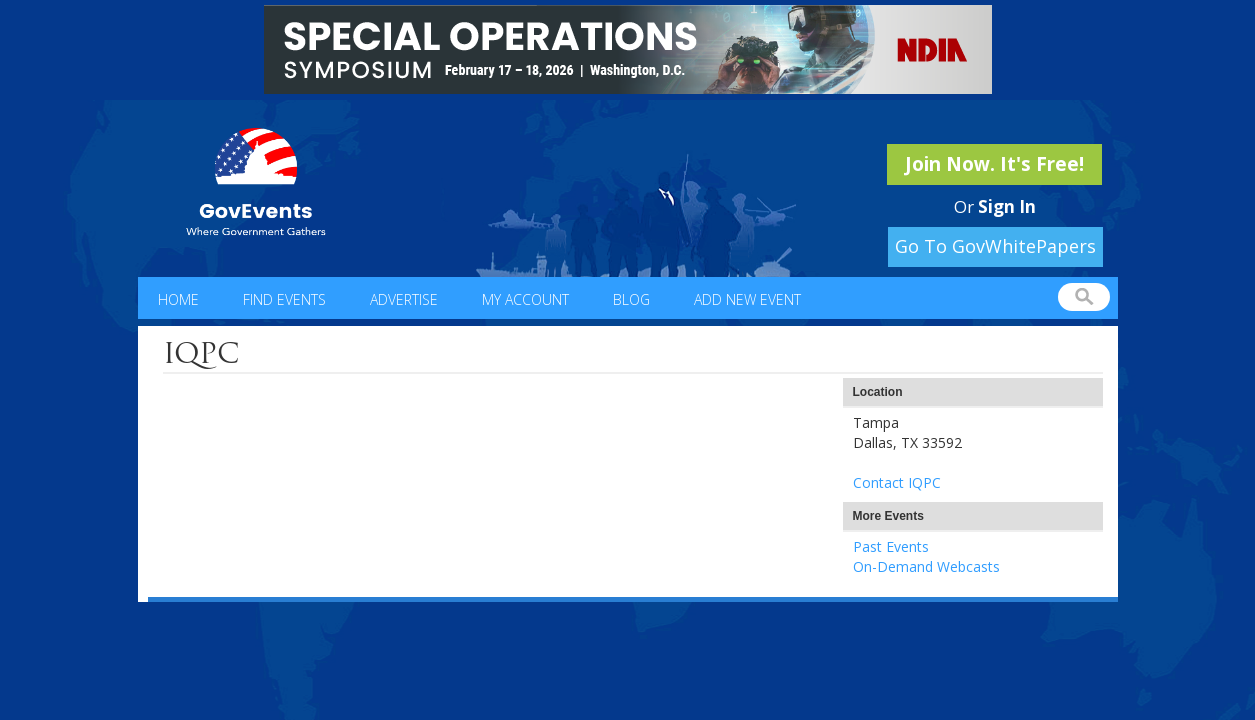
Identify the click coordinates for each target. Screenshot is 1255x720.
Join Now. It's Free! (994, 164)
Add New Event (747, 299)
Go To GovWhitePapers (995, 246)
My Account (525, 299)
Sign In (1007, 206)
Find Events (284, 299)
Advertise (404, 299)
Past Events (891, 546)
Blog (631, 299)
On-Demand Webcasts (926, 566)
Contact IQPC (897, 482)
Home (178, 299)
